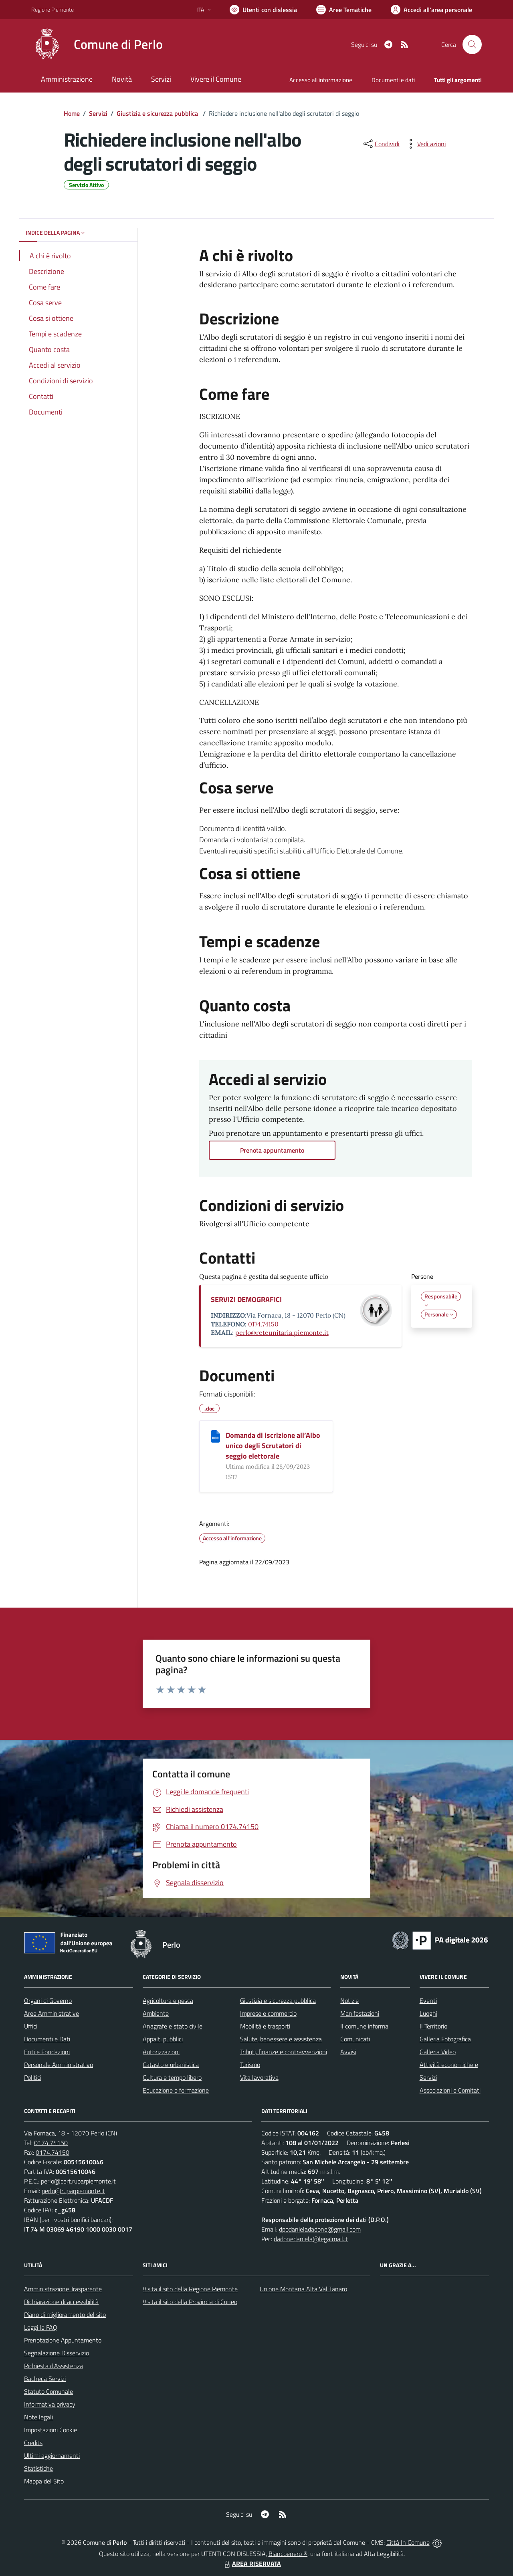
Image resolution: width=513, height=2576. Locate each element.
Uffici (30, 2026)
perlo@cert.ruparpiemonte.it (78, 2181)
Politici (32, 2077)
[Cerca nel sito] (472, 44)
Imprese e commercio (268, 2013)
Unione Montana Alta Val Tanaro (303, 2289)
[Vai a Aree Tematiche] (344, 9)
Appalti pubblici (163, 2039)
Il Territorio (433, 2026)
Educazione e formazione (176, 2090)
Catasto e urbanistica (171, 2064)
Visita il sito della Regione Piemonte (190, 2289)
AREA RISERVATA (251, 2563)
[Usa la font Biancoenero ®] (263, 9)
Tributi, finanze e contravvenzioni (283, 2052)
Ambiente (156, 2013)
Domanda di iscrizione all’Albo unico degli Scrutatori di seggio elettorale (273, 1445)
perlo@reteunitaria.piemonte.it (282, 1332)
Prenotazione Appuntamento (62, 2340)
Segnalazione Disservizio (56, 2353)
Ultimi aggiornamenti (52, 2455)
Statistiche (38, 2468)
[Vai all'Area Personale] (431, 9)
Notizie (349, 2000)
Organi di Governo (48, 2000)
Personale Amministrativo (58, 2064)
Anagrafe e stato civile (172, 2026)
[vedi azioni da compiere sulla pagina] (425, 143)
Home (72, 113)
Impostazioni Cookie (50, 2430)
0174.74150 (263, 1324)
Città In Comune (408, 2542)
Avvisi (348, 2052)
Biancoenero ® (288, 2553)
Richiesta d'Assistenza (53, 2366)
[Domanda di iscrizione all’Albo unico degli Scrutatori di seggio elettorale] (215, 1436)
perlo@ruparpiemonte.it (73, 2191)
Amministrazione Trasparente (63, 2289)
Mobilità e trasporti (265, 2026)
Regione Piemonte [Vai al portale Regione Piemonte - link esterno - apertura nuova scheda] (52, 9)
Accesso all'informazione (320, 80)
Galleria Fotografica (445, 2039)
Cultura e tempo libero (172, 2077)
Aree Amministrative (51, 2013)
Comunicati (355, 2039)
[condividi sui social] (380, 143)
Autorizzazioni (161, 2052)
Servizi (98, 113)
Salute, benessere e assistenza (281, 2039)
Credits (33, 2442)
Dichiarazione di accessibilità (61, 2301)
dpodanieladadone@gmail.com (320, 2229)
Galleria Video (438, 2052)
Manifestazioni (359, 2013)
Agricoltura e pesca (168, 2000)
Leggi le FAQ (40, 2327)
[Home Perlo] (97, 44)
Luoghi (428, 2013)
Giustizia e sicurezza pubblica (158, 113)
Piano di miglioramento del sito (65, 2314)
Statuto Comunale (48, 2391)
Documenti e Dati (47, 2039)
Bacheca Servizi (45, 2378)
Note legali (38, 2417)
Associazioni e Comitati (450, 2090)
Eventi (428, 2000)
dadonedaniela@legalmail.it (311, 2239)
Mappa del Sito (44, 2481)
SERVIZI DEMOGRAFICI (246, 1299)
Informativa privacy (49, 2404)
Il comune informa (364, 2026)
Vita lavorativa (259, 2077)
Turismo (250, 2064)
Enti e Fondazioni (47, 2052)
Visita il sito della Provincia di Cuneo (190, 2301)
